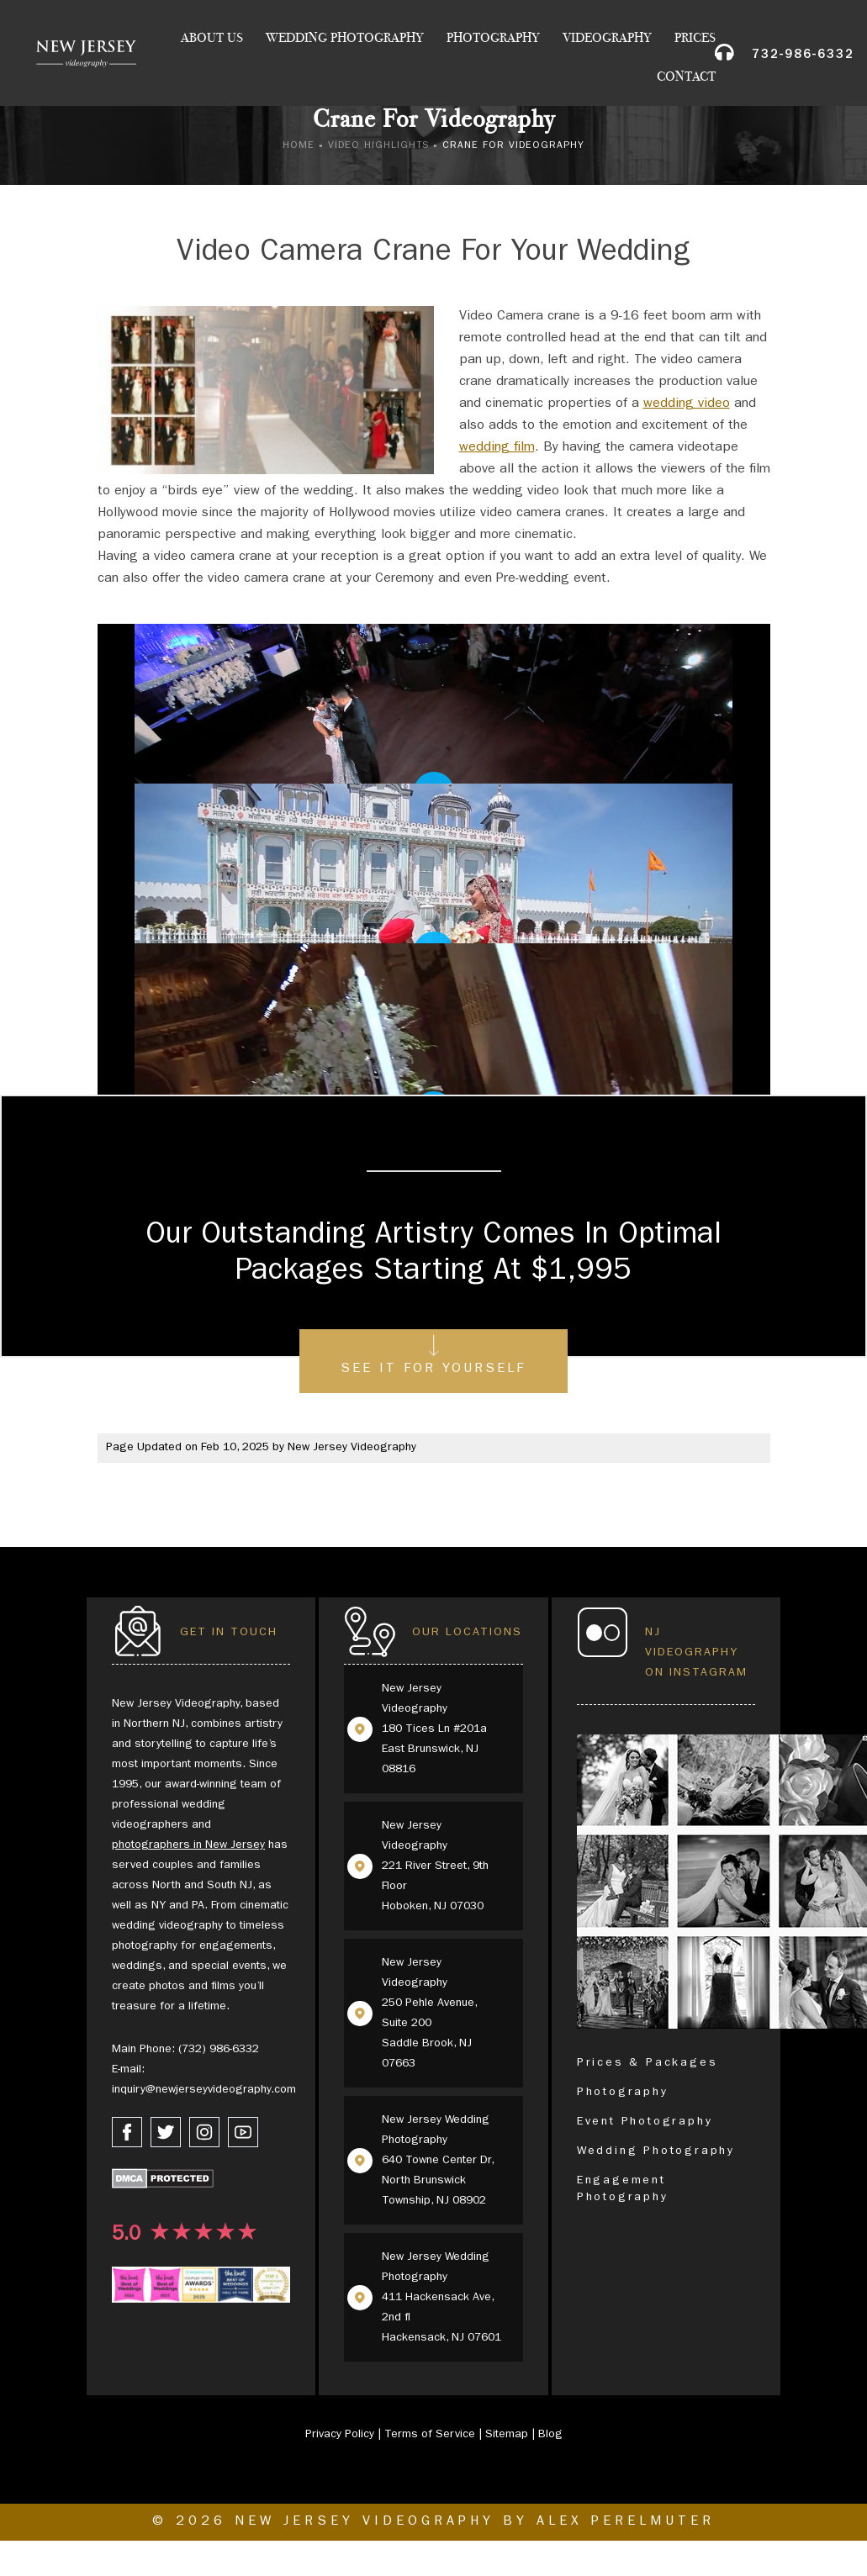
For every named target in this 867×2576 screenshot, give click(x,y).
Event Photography (645, 2122)
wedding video (686, 404)
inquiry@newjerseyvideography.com (204, 2090)
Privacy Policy (339, 2435)
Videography (607, 39)
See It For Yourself (433, 1369)
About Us (212, 39)
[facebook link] (127, 2132)
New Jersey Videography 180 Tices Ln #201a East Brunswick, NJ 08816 (434, 1729)
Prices (695, 39)
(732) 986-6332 (218, 2050)
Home (299, 146)
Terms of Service (429, 2435)
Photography (493, 39)
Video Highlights (378, 146)
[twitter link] (166, 2132)
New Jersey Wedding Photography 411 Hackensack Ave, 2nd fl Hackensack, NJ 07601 (441, 2297)
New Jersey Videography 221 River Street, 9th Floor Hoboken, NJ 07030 (435, 1866)
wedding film (497, 448)
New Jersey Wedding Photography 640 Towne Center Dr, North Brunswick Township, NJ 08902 (438, 2160)
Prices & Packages (647, 2063)
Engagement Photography (623, 2189)
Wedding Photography (345, 39)
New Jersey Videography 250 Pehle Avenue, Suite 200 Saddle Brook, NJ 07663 (429, 2013)
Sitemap (506, 2435)
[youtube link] (243, 2132)
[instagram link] (204, 2132)
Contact (686, 78)
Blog (550, 2435)
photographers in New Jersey (188, 1845)
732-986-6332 (803, 57)
